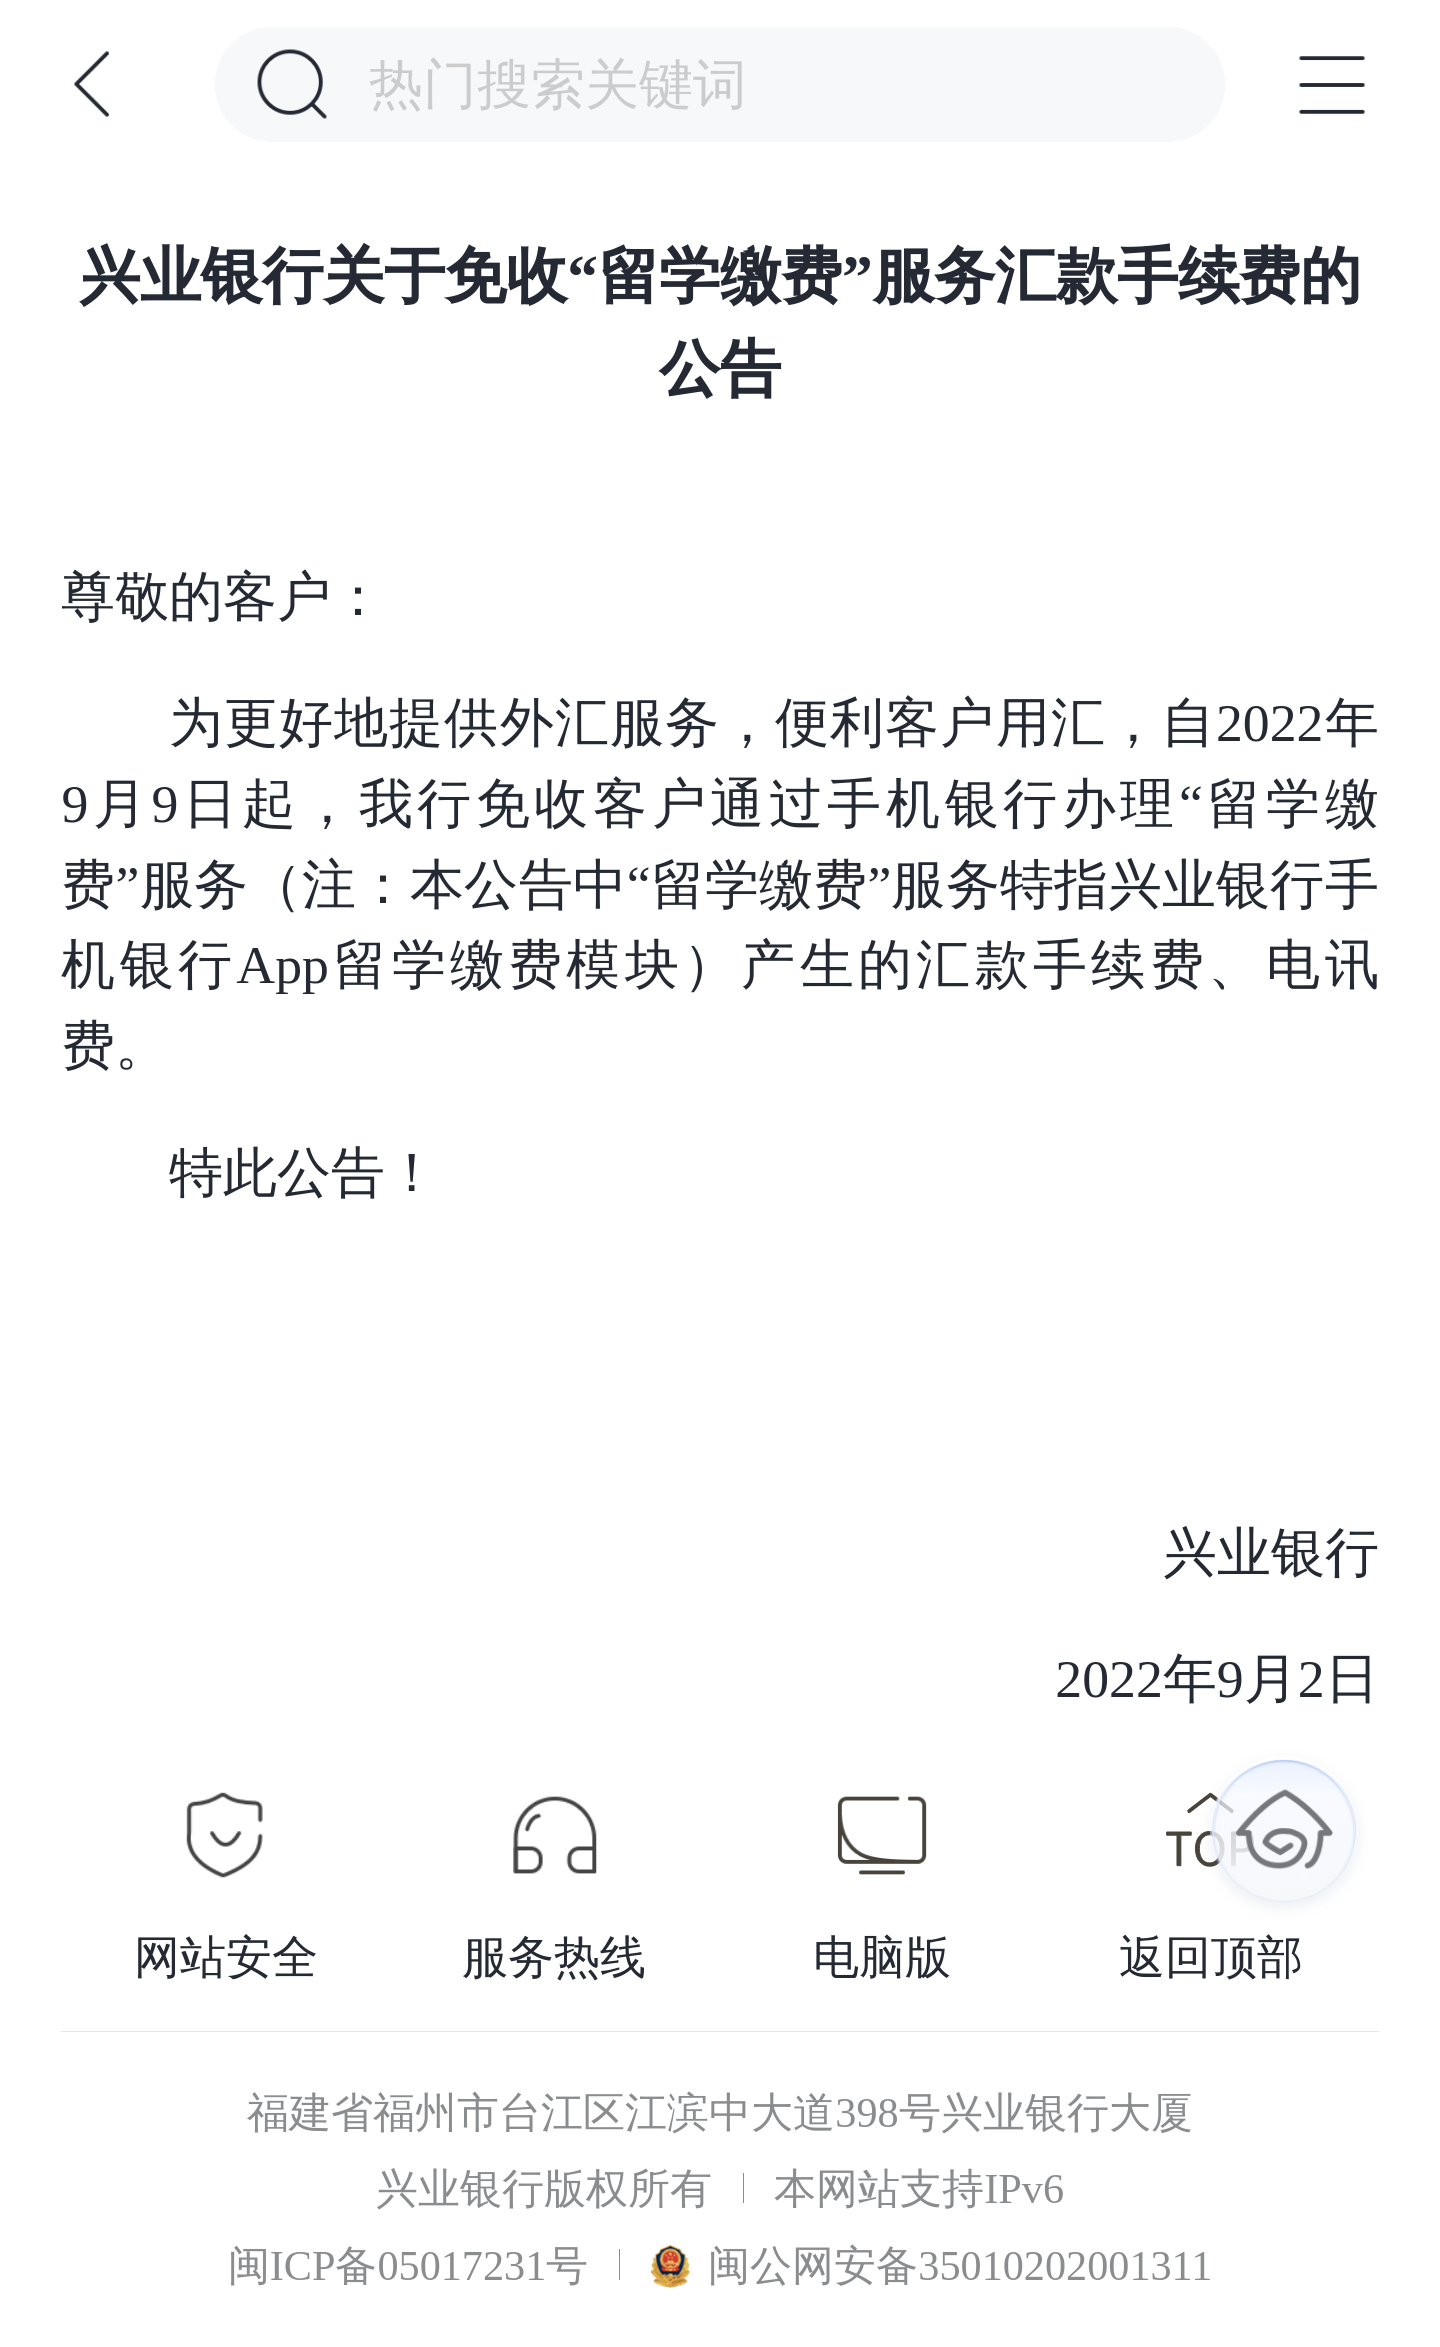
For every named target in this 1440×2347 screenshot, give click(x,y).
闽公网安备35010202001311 (932, 2266)
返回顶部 (1211, 1957)
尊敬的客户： (223, 597)
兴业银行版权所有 (544, 2189)
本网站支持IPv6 (919, 2189)
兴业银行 (1021, 1553)
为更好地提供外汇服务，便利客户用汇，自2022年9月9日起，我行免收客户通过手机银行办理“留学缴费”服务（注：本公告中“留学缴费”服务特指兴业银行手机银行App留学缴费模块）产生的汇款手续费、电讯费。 (719, 884)
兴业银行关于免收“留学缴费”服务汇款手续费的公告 (719, 322)
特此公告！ (304, 1173)
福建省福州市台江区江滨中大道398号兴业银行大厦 (719, 2113)
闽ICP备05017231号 (408, 2266)
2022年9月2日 (995, 1679)
